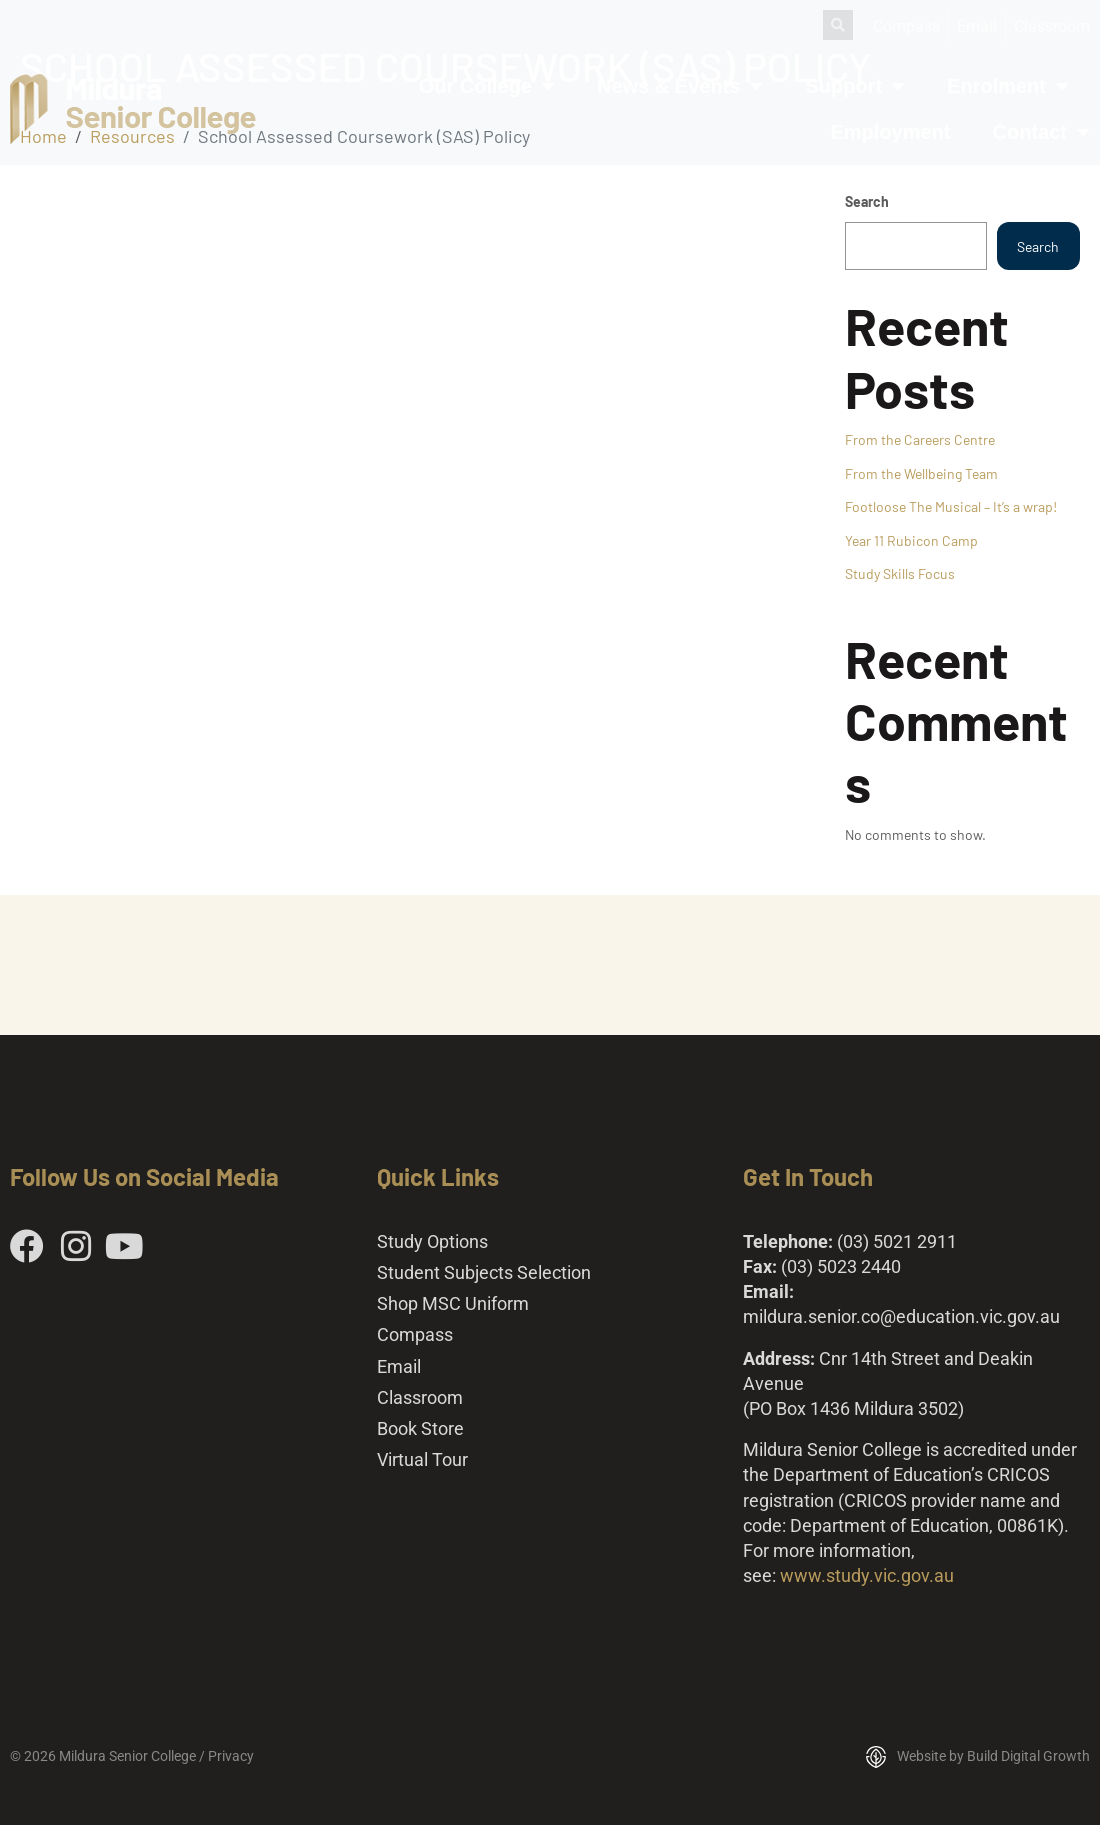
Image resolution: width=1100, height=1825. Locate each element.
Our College (487, 86)
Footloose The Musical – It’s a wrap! (951, 506)
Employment (891, 132)
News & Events (680, 86)
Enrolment (1008, 86)
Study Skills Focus (900, 573)
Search (867, 201)
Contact (1041, 132)
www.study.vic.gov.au (867, 1575)
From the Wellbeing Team (921, 473)
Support (855, 86)
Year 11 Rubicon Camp (911, 540)
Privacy (231, 1756)
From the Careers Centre (920, 439)
